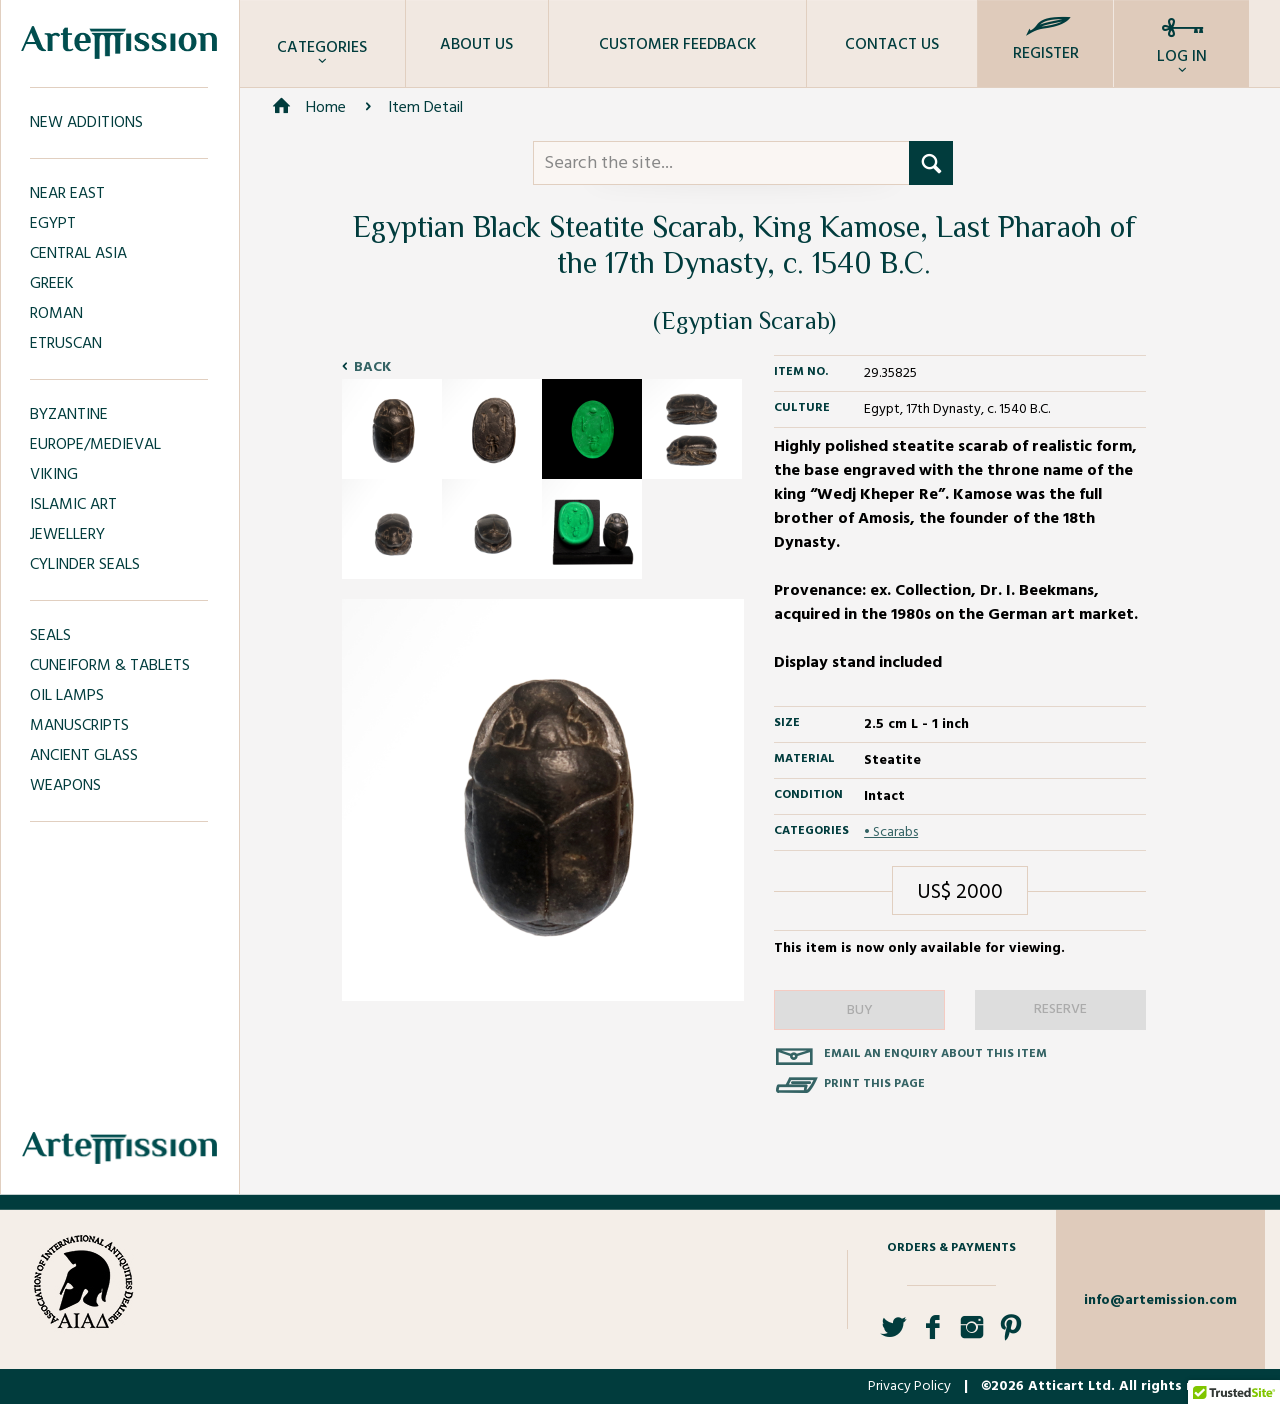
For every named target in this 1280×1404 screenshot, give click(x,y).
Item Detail (425, 108)
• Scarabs (891, 832)
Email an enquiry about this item (935, 1054)
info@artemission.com (1160, 1300)
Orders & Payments (951, 1248)
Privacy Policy (909, 1386)
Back (372, 367)
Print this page (874, 1084)
